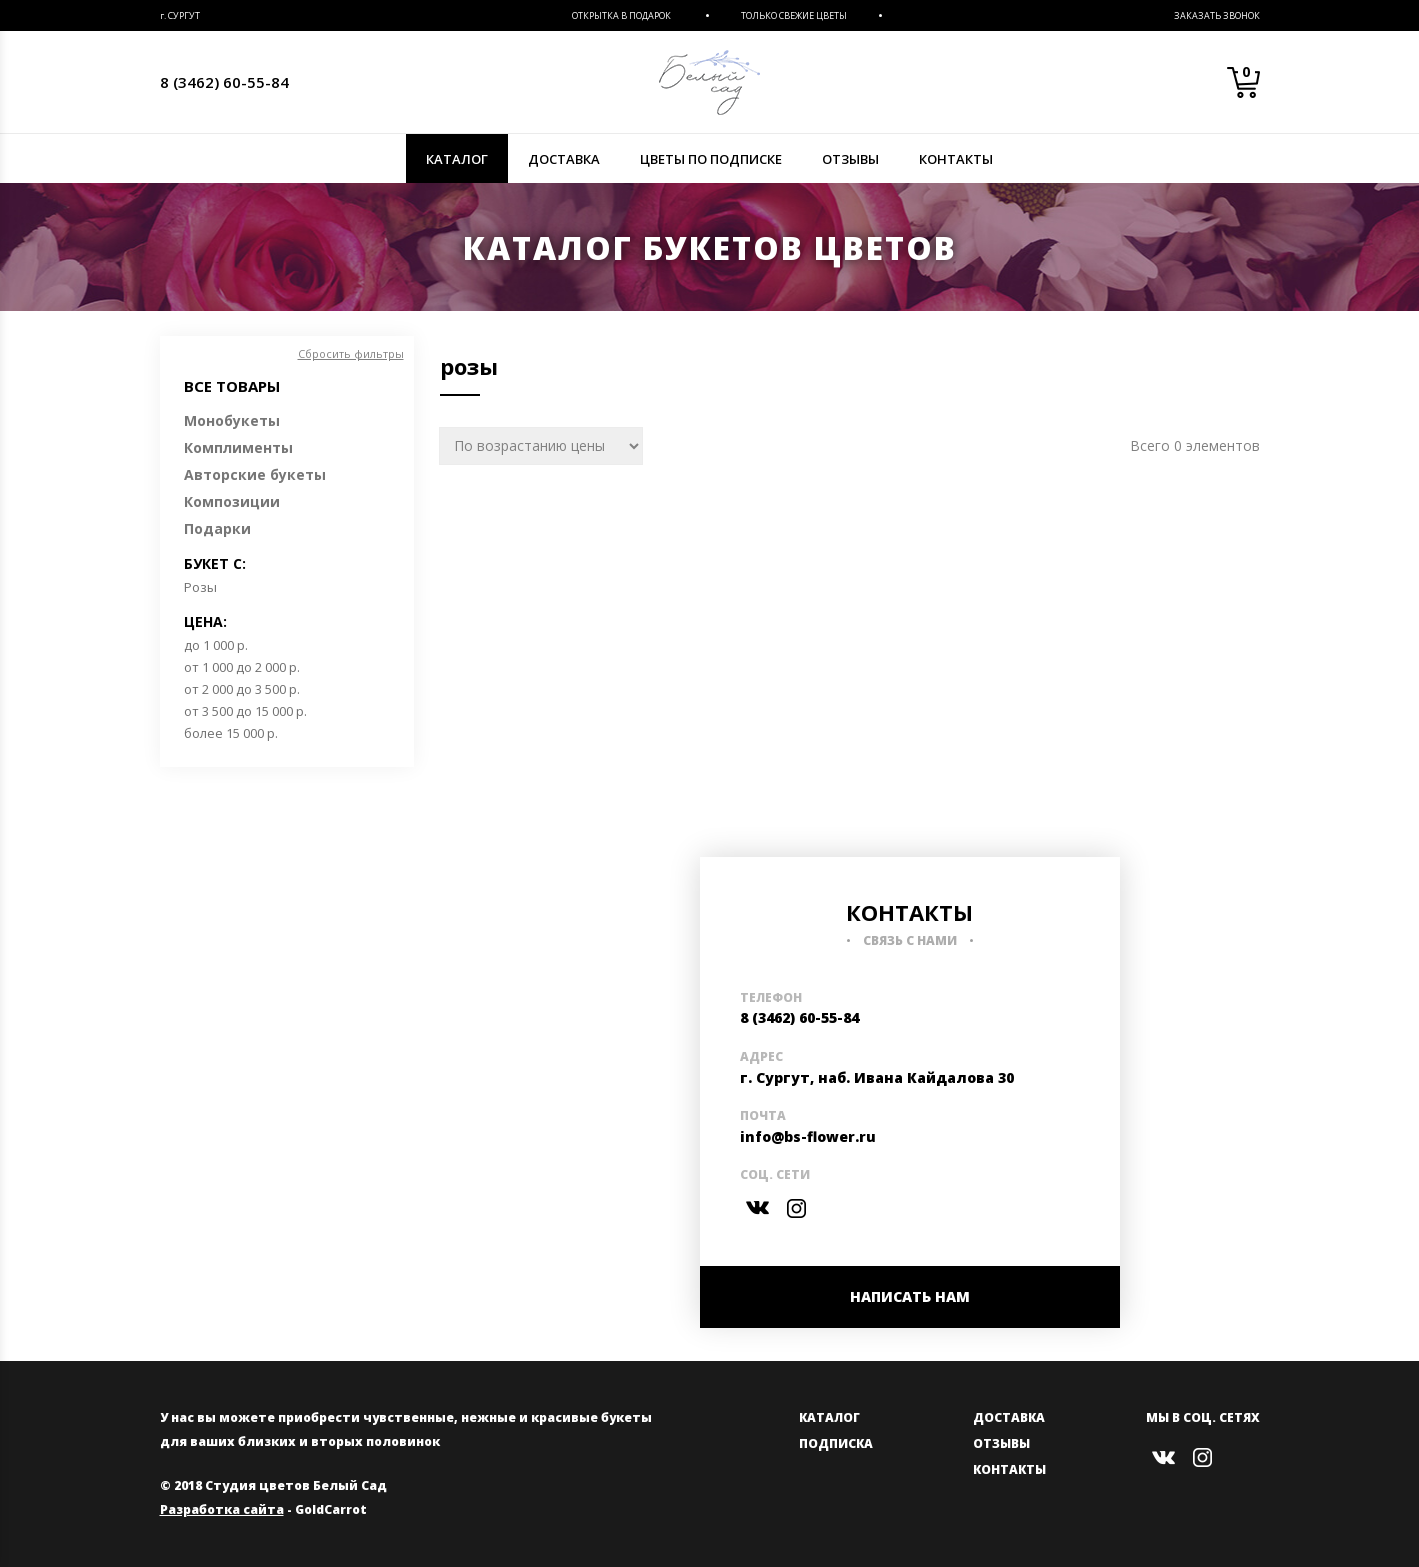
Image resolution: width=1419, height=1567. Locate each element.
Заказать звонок (1217, 15)
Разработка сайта (222, 1509)
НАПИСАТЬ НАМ (910, 1296)
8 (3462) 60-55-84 (224, 82)
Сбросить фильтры (351, 353)
